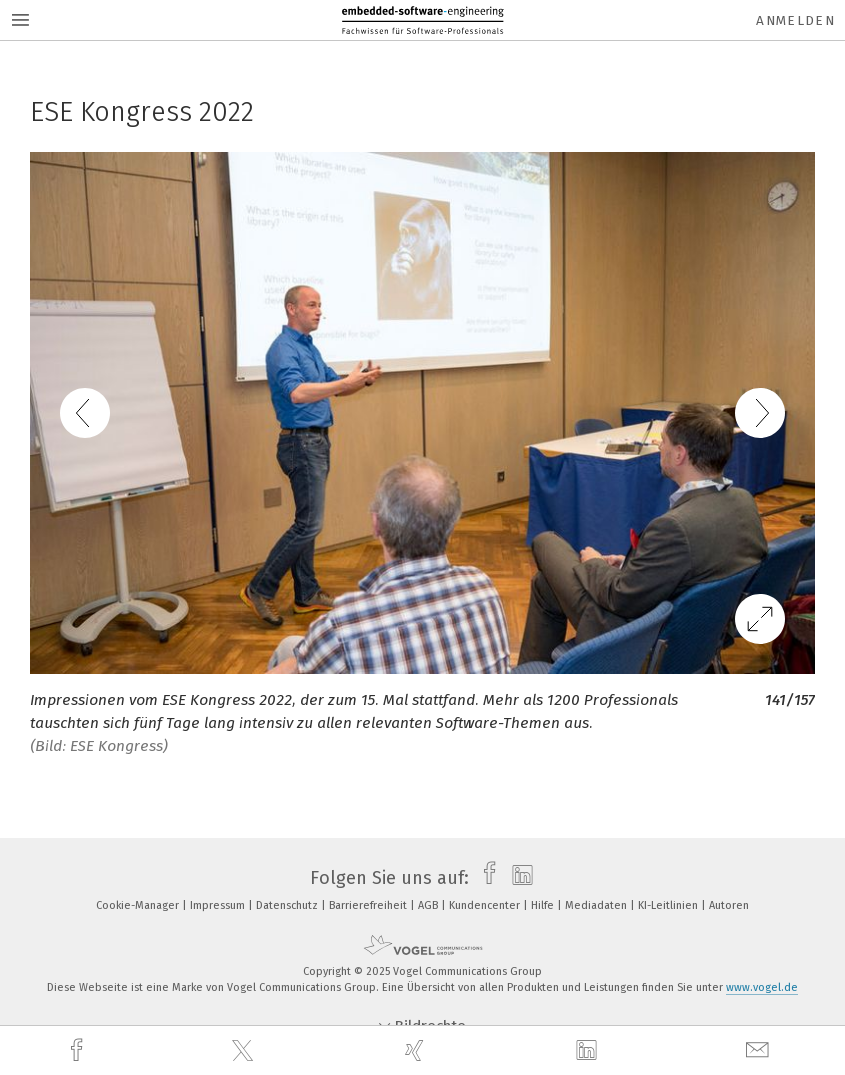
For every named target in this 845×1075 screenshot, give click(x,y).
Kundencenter (486, 905)
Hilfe (544, 905)
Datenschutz (288, 905)
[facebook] (79, 1050)
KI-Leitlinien (669, 905)
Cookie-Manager (139, 905)
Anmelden (795, 20)
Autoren (729, 905)
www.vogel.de (762, 987)
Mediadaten (597, 905)
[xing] (417, 1050)
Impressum (219, 905)
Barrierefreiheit (369, 905)
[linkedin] (589, 1051)
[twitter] (245, 1051)
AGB (429, 905)
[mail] (760, 1050)
